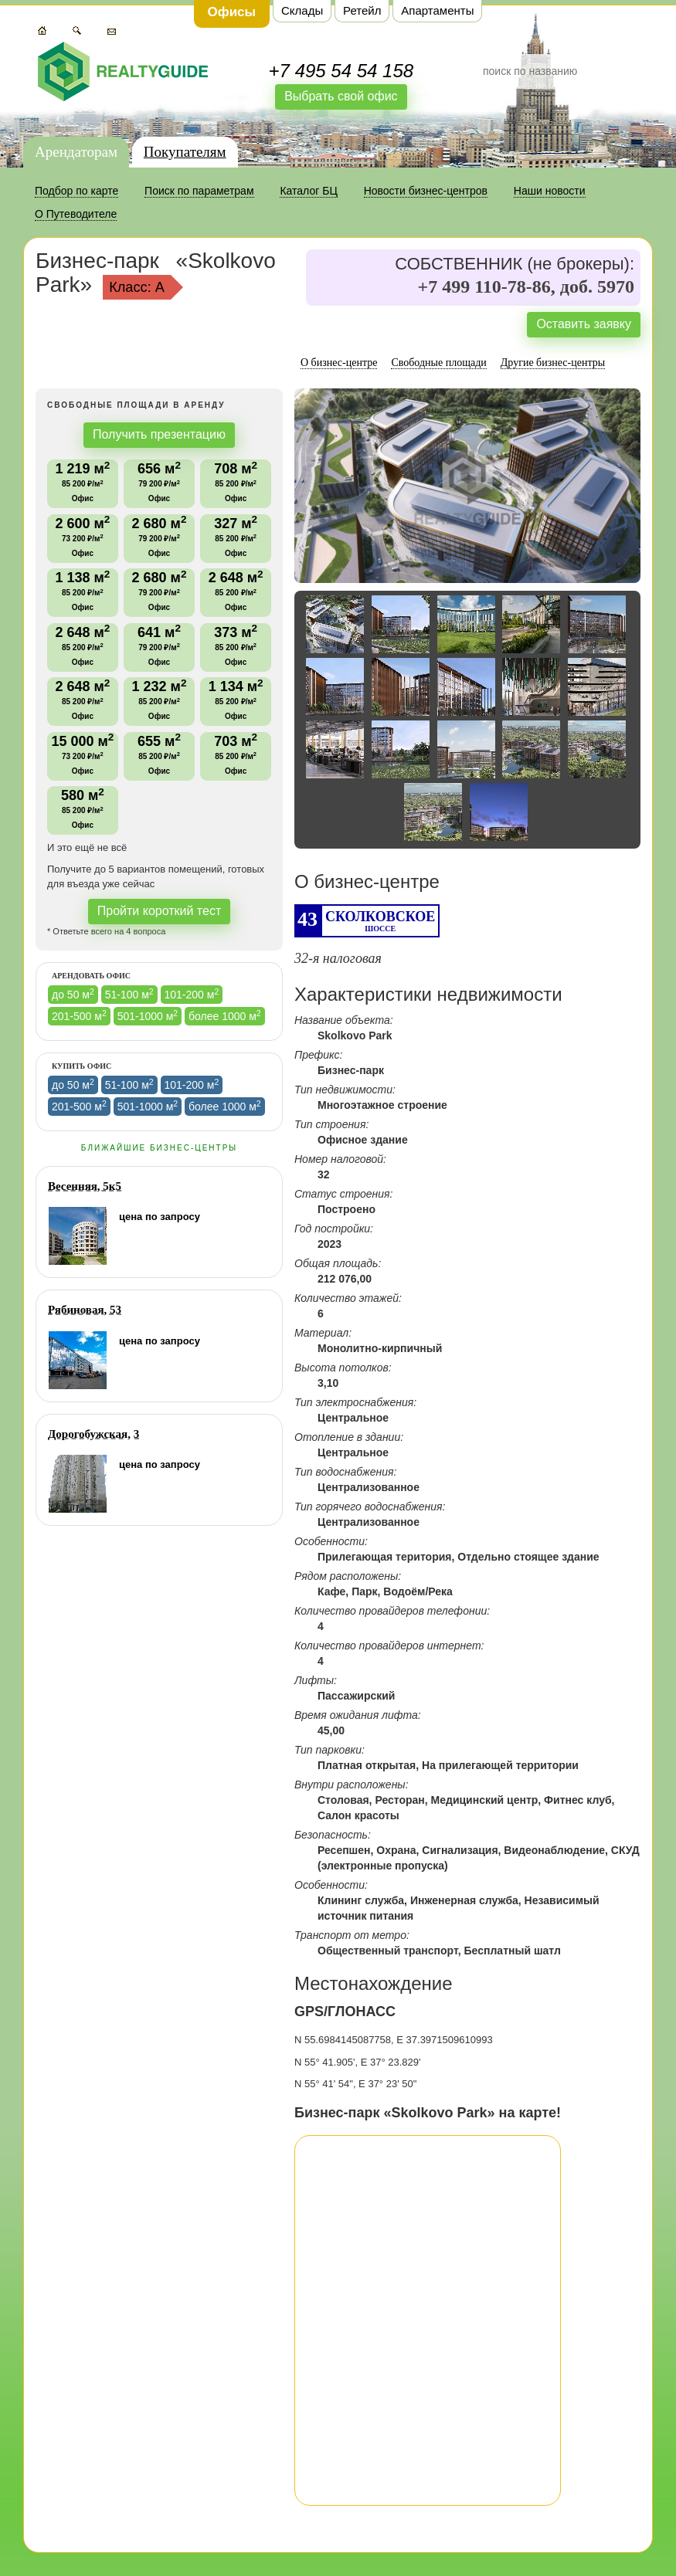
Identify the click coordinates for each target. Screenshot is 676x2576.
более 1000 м (225, 1015)
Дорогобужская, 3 (93, 1434)
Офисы (232, 12)
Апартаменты (437, 10)
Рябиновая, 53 (84, 1309)
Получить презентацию (159, 434)
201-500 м (79, 1015)
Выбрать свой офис (341, 96)
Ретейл (362, 10)
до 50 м (73, 994)
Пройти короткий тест (159, 910)
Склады (302, 10)
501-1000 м (147, 1015)
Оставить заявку (583, 323)
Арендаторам (76, 152)
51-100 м (129, 994)
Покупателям (185, 152)
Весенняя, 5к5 (84, 1186)
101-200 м (192, 994)
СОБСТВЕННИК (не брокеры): (514, 264)
